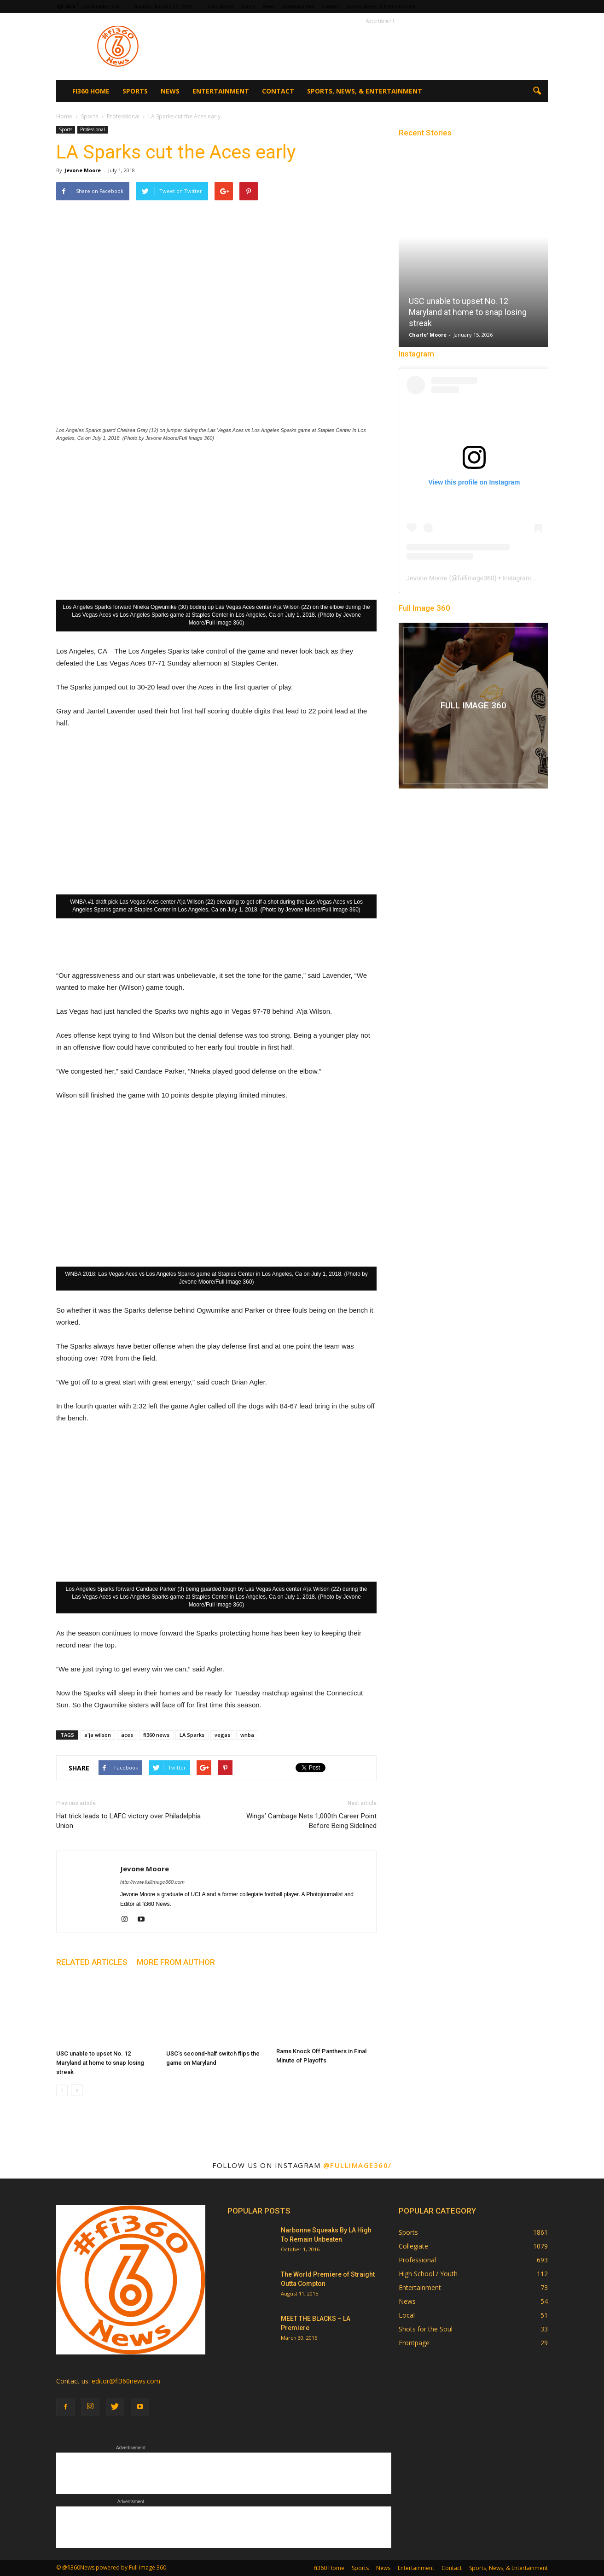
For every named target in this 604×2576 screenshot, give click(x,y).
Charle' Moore (428, 334)
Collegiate (413, 2246)
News (268, 6)
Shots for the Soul (426, 2329)
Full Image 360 (424, 608)
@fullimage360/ (357, 2165)
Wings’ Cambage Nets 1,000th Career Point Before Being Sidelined (311, 1821)
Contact (330, 6)
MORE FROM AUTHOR (176, 1962)
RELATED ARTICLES (92, 1962)
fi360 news (156, 1734)
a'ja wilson (97, 1734)
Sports (248, 6)
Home (64, 116)
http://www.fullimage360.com (152, 1882)
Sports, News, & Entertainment (380, 6)
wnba (247, 1734)
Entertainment (298, 6)
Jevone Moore (82, 170)
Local (407, 2315)
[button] (537, 91)
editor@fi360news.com (126, 2381)
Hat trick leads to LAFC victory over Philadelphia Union (128, 1821)
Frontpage (414, 2342)
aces (127, 1734)
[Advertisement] (380, 46)
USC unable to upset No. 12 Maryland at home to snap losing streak (100, 2062)
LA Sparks (192, 1734)
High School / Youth (428, 2273)
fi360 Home (220, 6)
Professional (92, 129)
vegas (222, 1734)
